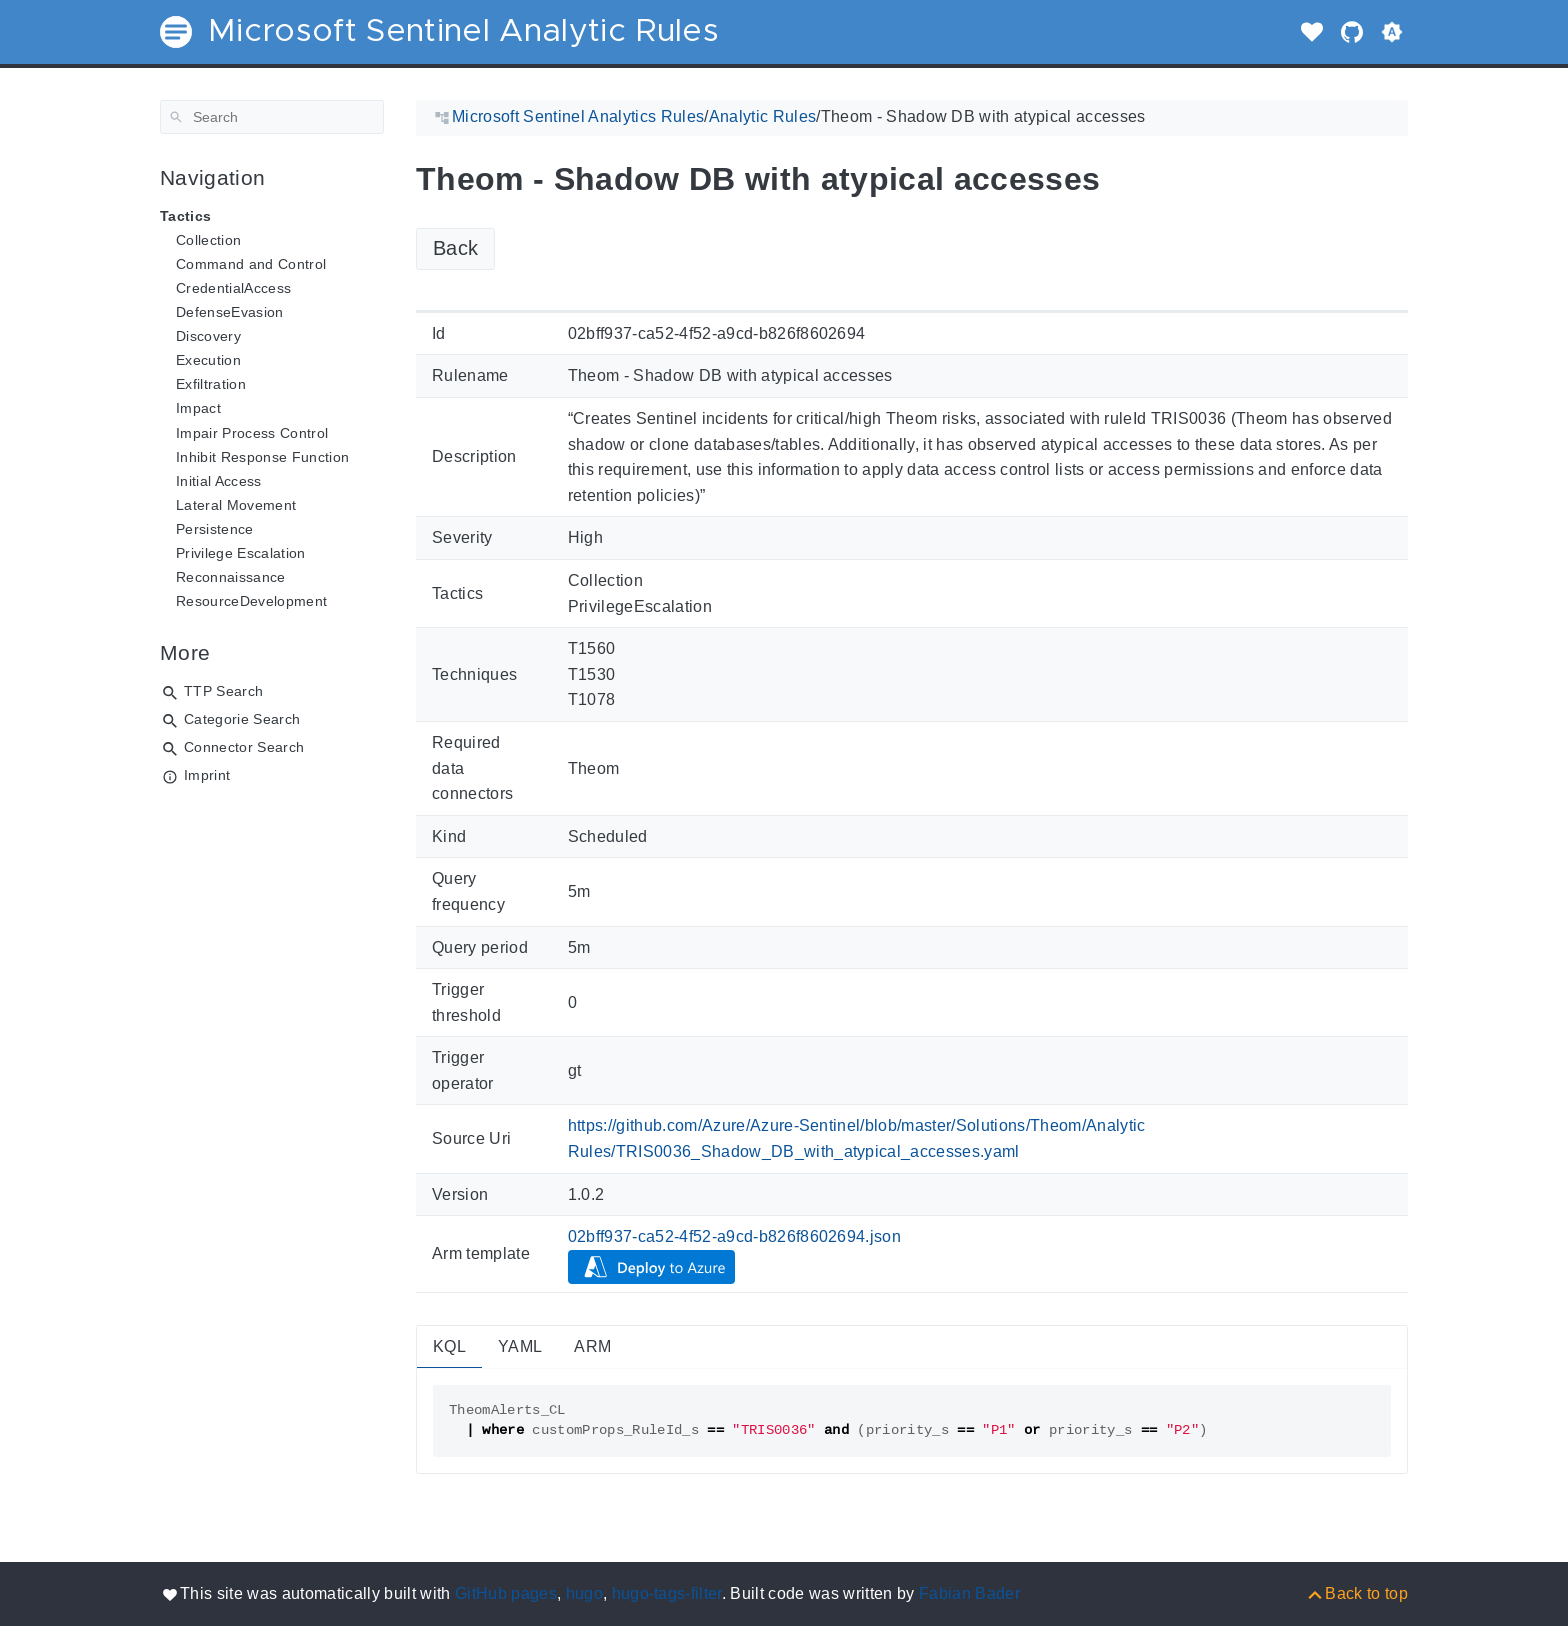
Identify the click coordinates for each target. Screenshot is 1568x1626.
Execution (208, 360)
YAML (520, 1346)
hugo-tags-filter (667, 1593)
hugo (584, 1593)
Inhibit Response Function (262, 457)
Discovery (208, 336)
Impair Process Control (252, 433)
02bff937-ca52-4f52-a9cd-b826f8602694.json (735, 1236)
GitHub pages (506, 1593)
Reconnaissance (231, 577)
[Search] (272, 117)
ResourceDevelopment (251, 601)
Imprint (207, 775)
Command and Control (251, 264)
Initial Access (219, 481)
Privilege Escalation (241, 553)
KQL (449, 1346)
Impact (198, 408)
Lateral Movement (236, 505)
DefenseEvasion (230, 312)
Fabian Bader (969, 1593)
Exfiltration (211, 384)
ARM (592, 1346)
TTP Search (223, 691)
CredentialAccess (233, 288)
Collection (208, 240)
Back (455, 248)
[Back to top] (1356, 1593)
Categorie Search (242, 719)
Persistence (215, 529)
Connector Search (244, 747)
